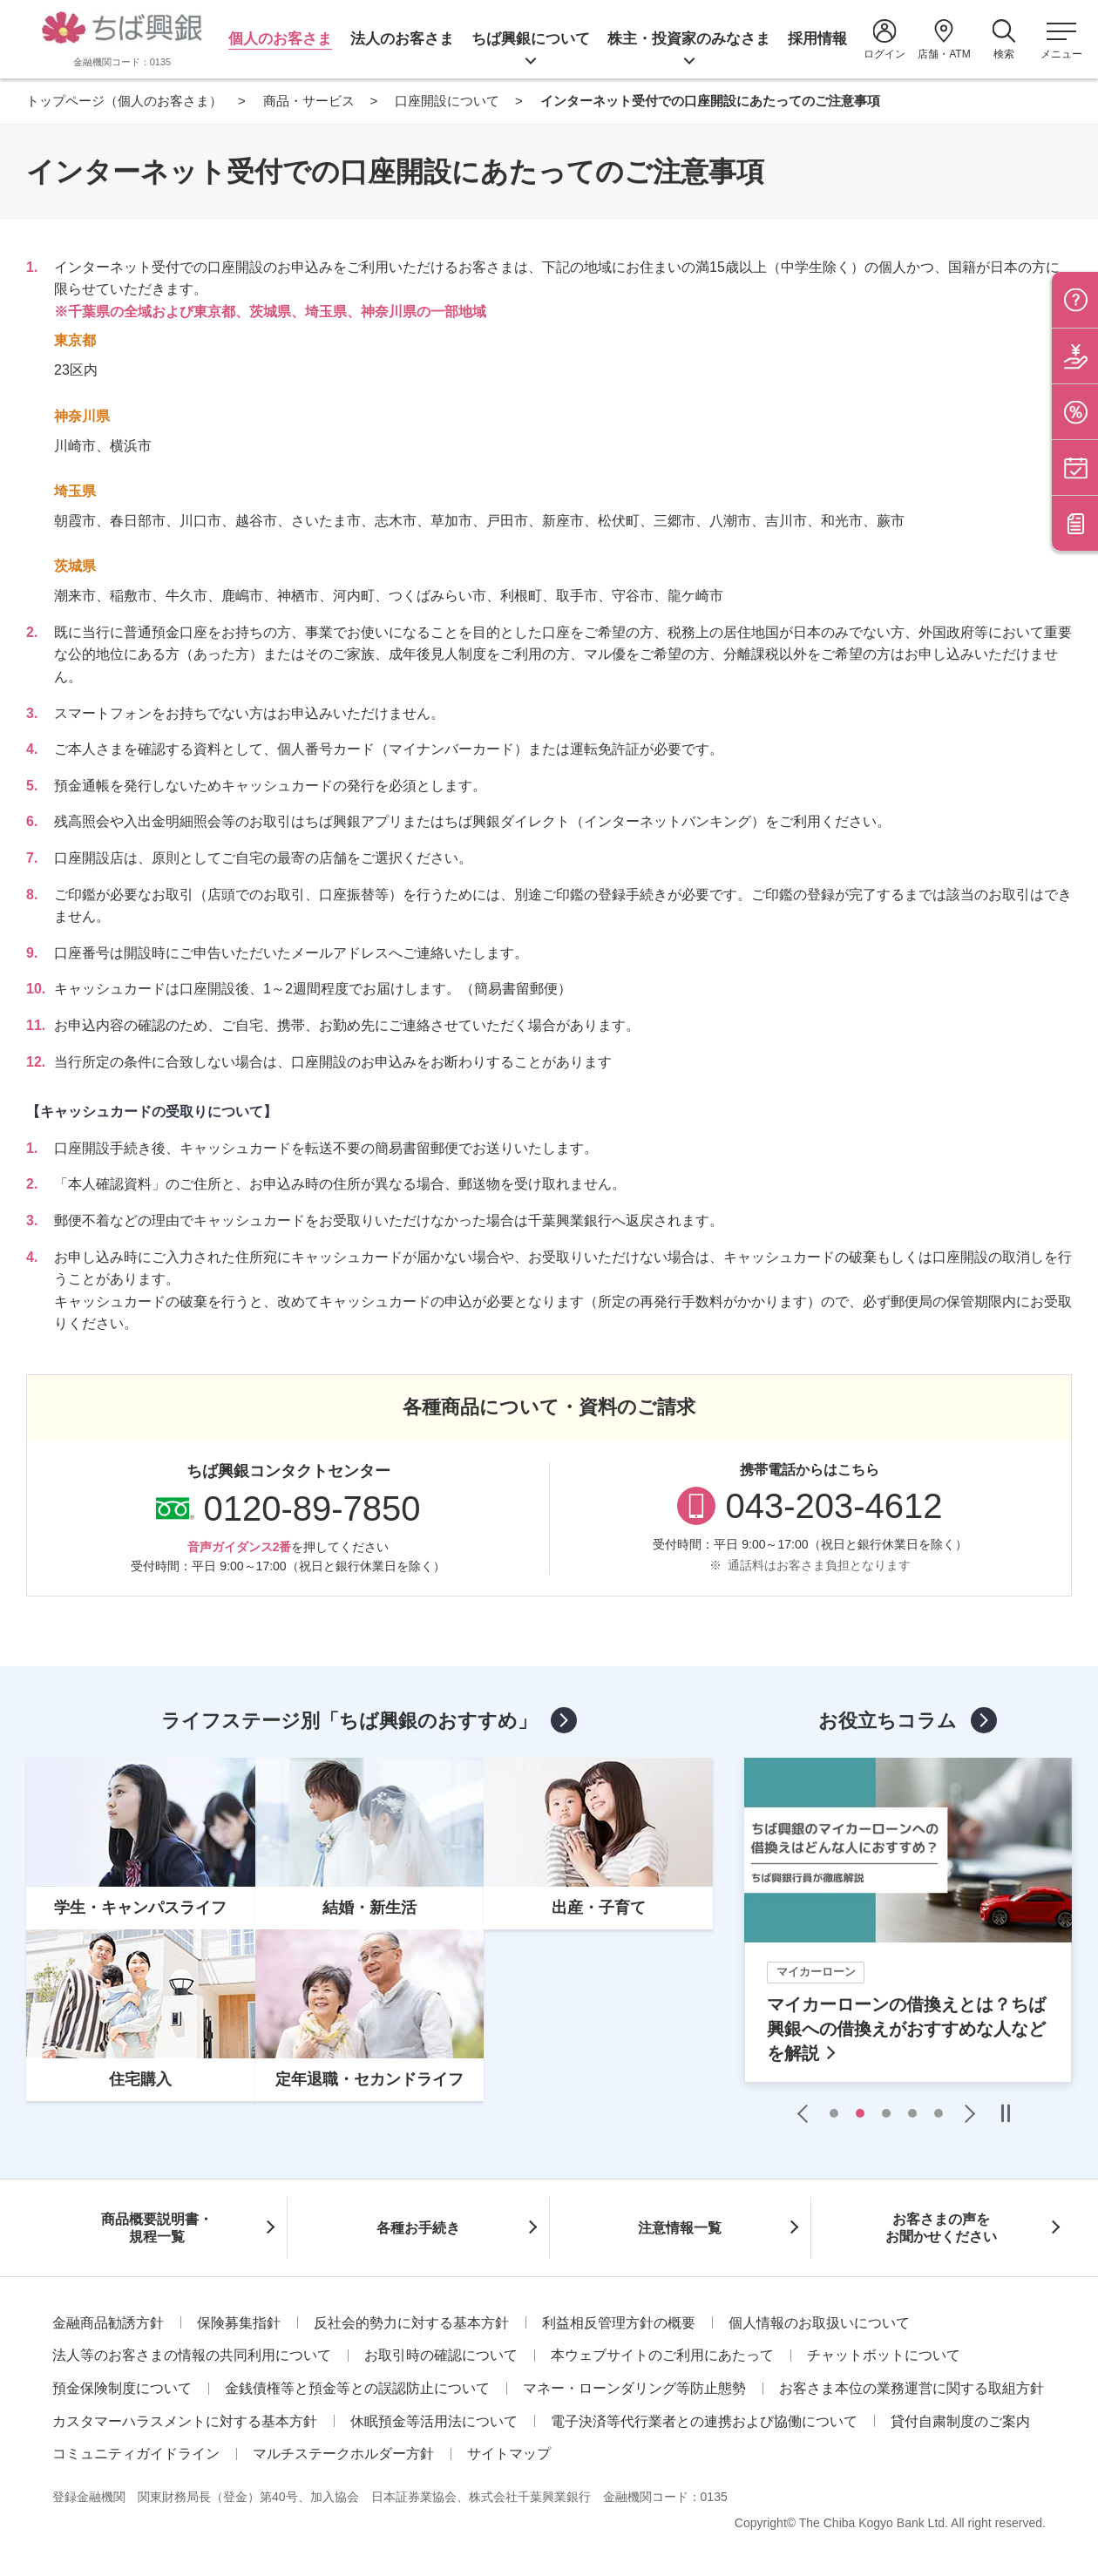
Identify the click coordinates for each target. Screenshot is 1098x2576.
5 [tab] (938, 2113)
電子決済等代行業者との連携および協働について (704, 2421)
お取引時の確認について (441, 2355)
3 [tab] (886, 2113)
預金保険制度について (122, 2388)
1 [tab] (834, 2113)
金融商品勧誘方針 (108, 2322)
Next (965, 2113)
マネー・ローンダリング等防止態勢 (634, 2388)
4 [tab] (912, 2113)
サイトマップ (509, 2453)
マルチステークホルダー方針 (343, 2453)
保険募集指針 (239, 2322)
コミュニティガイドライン (136, 2453)
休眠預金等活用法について (434, 2421)
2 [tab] (860, 2113)
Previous (807, 2113)
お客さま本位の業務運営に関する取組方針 (911, 2388)
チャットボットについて (883, 2355)
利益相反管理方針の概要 (618, 2322)
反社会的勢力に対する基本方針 (411, 2322)
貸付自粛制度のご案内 (960, 2421)
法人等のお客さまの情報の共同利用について (191, 2355)
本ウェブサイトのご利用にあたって (662, 2355)
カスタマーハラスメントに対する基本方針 (184, 2421)
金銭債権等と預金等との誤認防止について (357, 2388)
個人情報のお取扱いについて (819, 2322)
